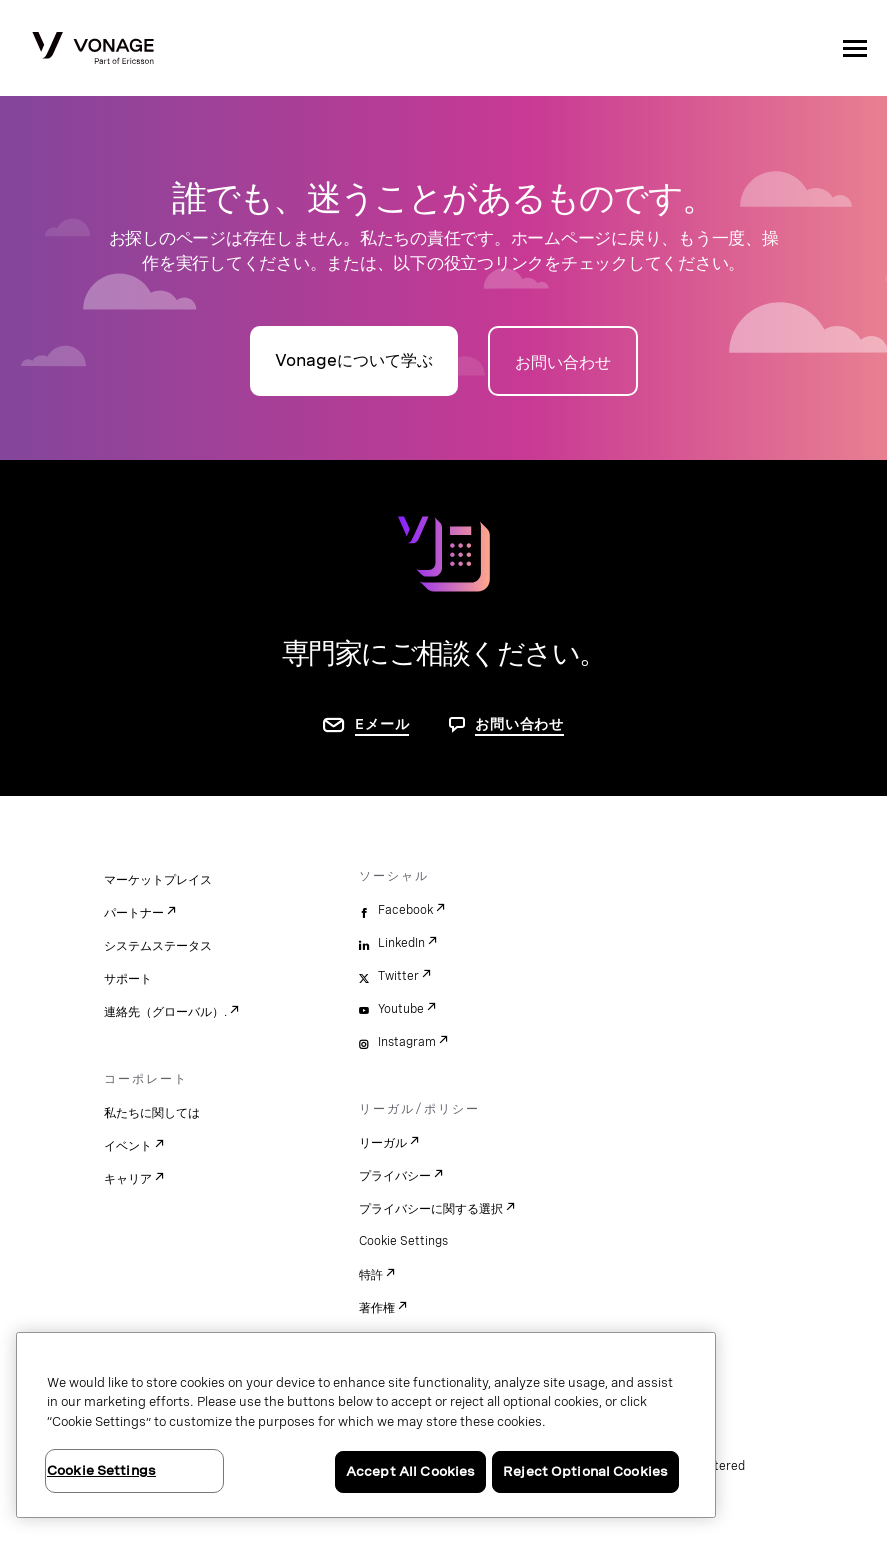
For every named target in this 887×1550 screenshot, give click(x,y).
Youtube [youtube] (401, 1009)
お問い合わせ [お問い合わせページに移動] (563, 362)
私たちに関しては (152, 1113)
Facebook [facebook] (405, 910)
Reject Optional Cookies (585, 1471)
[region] (366, 1425)
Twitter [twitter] (398, 976)
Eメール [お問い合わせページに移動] (382, 724)
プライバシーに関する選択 (431, 1209)
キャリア (128, 1179)
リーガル (383, 1143)
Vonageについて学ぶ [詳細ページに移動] (354, 360)
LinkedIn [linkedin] (401, 943)
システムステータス (158, 946)
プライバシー (395, 1176)
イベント (128, 1146)
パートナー (134, 913)
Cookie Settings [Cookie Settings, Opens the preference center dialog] (101, 1470)
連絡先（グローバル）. (165, 1012)
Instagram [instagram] (407, 1042)
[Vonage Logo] (93, 50)
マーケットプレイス (158, 880)
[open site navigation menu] (855, 48)
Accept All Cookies (410, 1471)
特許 (371, 1275)
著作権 (377, 1308)
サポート (128, 979)
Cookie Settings (403, 1241)
